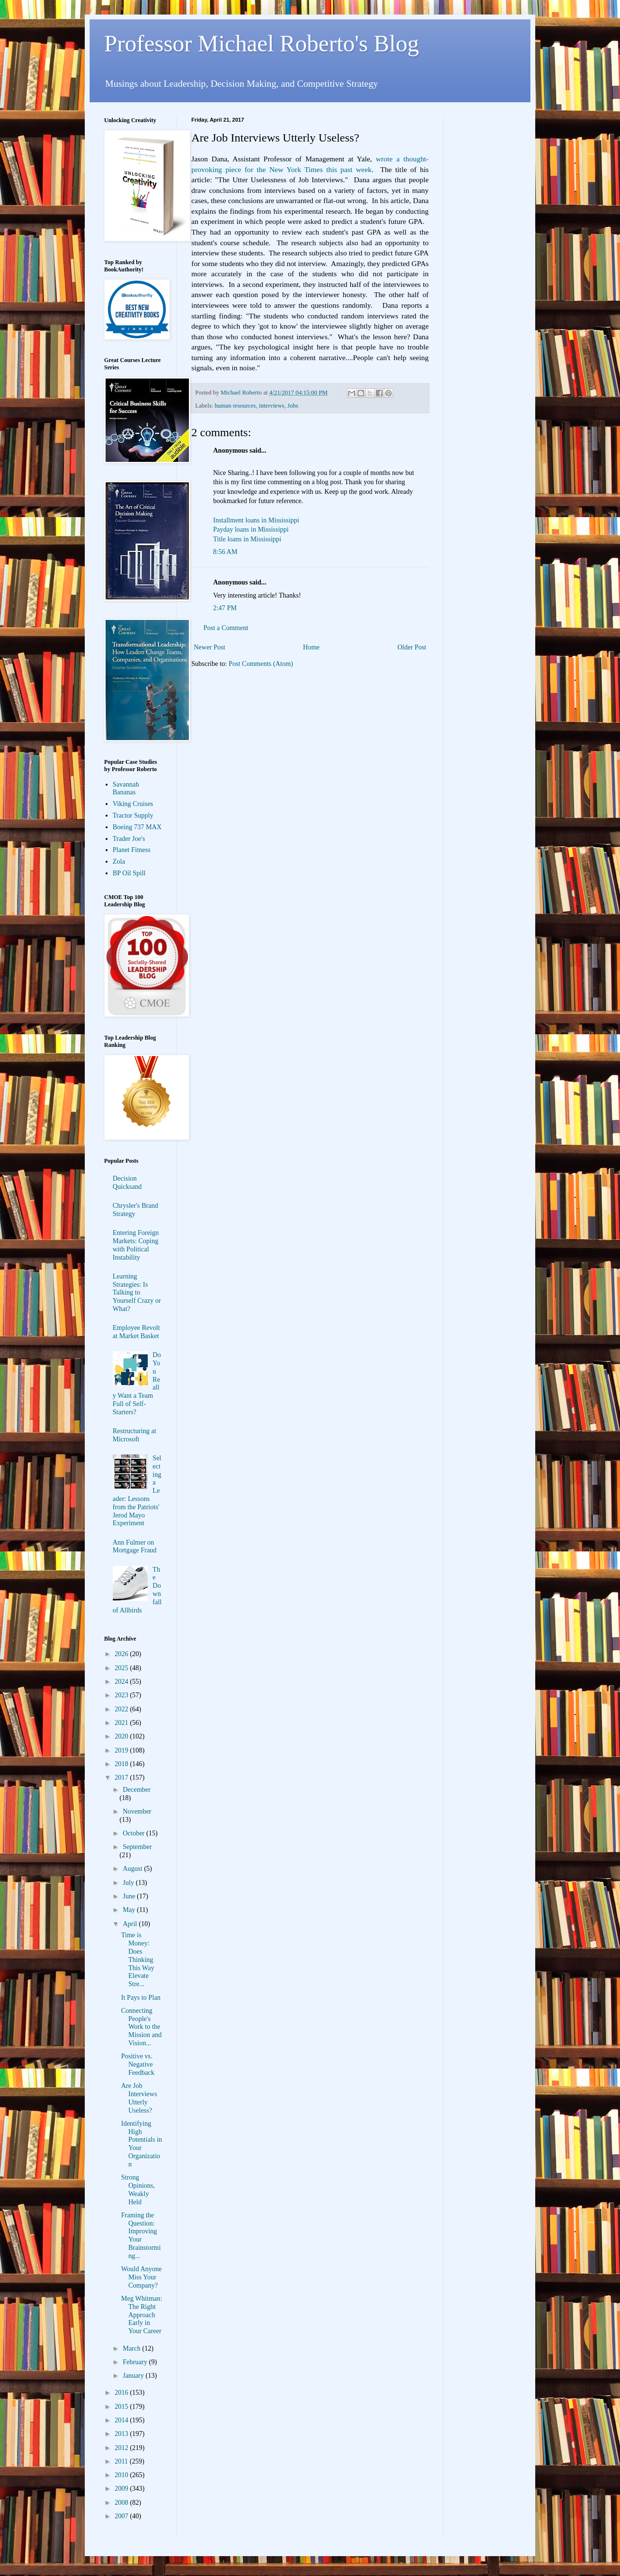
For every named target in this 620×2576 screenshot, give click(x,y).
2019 (122, 1750)
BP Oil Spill (129, 873)
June (130, 1896)
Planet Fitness (132, 849)
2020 (122, 1736)
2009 (122, 2488)
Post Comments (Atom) (261, 663)
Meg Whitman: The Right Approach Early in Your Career (141, 2315)
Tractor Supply (133, 815)
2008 (122, 2502)
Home (311, 647)
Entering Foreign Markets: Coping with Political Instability (136, 1245)
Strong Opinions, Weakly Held (138, 2189)
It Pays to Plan (140, 1997)
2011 (122, 2461)
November (137, 1811)
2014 (122, 2420)
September (137, 1846)
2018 (122, 1764)
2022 (122, 1709)
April (131, 1924)
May (130, 1909)
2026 (122, 1654)
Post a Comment (225, 628)
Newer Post (209, 647)
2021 (122, 1722)
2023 (122, 1695)
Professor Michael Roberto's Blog (261, 43)
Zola (119, 861)
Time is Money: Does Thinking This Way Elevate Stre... (137, 1959)
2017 (122, 1777)
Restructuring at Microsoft (134, 1435)
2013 (122, 2433)
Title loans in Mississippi (247, 539)
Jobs (292, 405)
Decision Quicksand (127, 1182)
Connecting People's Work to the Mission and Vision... (141, 2027)
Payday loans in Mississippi (251, 529)
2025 (122, 1668)
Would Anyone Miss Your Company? (141, 2277)
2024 (122, 1681)
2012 (122, 2447)
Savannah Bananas (126, 788)
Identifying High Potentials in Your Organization (141, 2144)
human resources (235, 405)
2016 (122, 2392)
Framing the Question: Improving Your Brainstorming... (141, 2236)
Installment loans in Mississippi (256, 520)
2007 (122, 2516)
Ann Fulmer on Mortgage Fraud (135, 1546)
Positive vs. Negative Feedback (138, 2064)
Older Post (412, 647)
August (133, 1868)
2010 (122, 2475)
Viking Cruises (133, 803)
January (134, 2375)
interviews (271, 405)
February (136, 2362)
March (132, 2348)
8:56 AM (225, 551)
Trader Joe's (129, 838)
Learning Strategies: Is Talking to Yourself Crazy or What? (137, 1292)
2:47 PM (225, 608)
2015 (122, 2406)
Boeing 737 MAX (137, 827)
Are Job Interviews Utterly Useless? (139, 2098)
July (129, 1882)
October (134, 1833)
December (137, 1789)
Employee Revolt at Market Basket (136, 1332)
